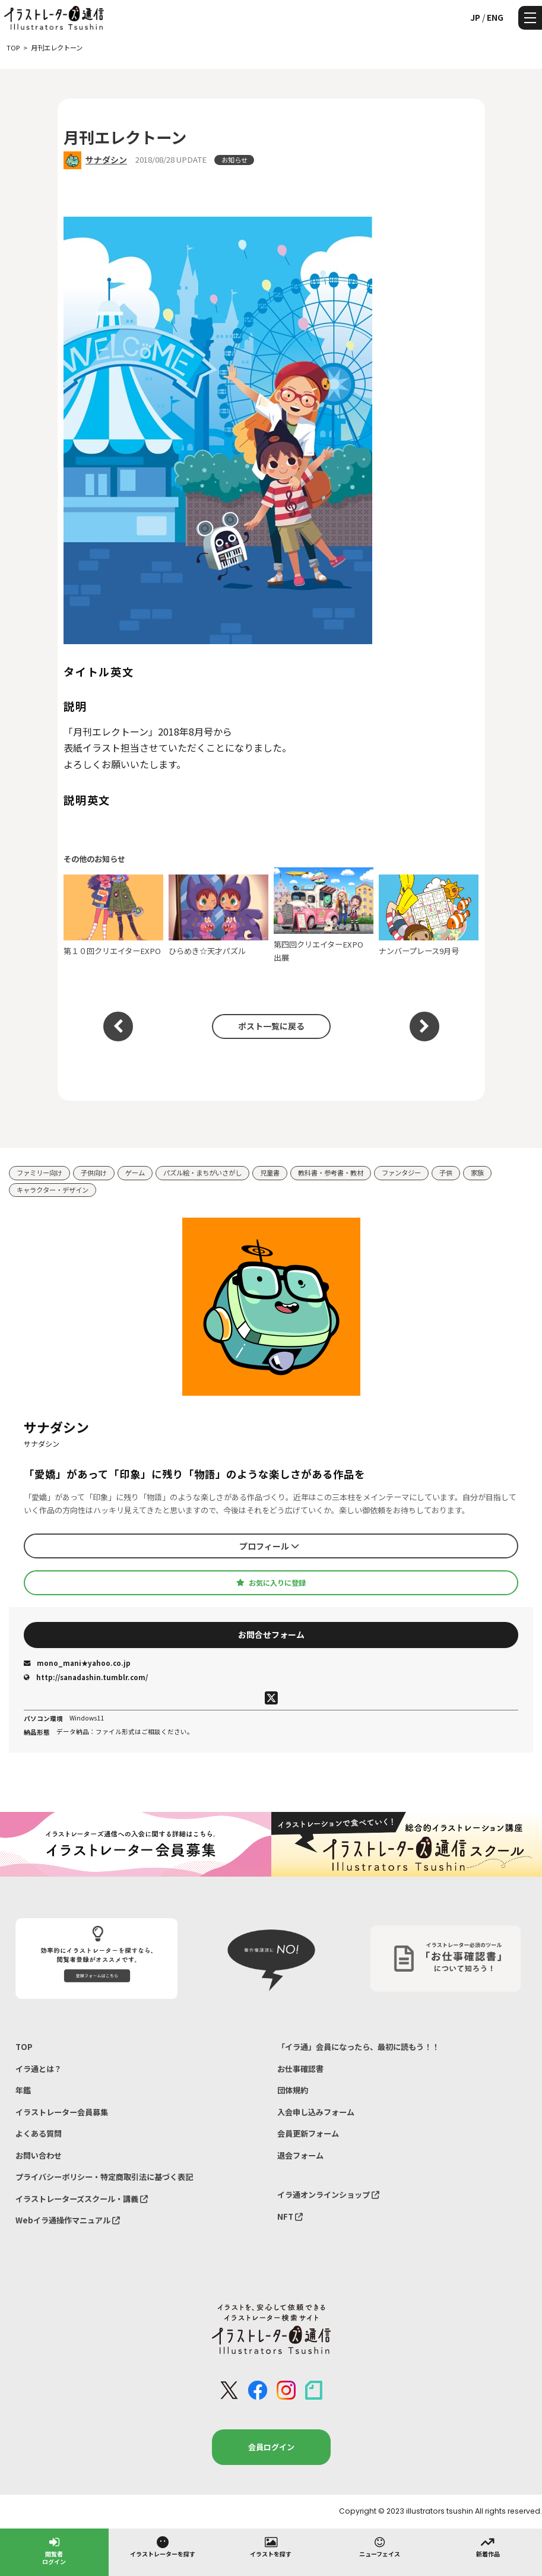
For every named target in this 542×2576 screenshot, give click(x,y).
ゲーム (135, 1172)
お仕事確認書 (300, 2068)
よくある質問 (38, 2133)
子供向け (94, 1172)
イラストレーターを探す (162, 2546)
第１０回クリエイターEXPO (113, 915)
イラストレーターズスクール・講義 (81, 2198)
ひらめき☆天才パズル (218, 915)
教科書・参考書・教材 (330, 1172)
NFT (290, 2216)
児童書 (270, 1172)
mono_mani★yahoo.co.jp (77, 1663)
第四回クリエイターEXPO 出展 (323, 915)
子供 (445, 1172)
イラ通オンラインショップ (328, 2194)
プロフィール (269, 1546)
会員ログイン (271, 2447)
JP (475, 17)
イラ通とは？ (38, 2068)
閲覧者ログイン (54, 2550)
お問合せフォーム (271, 1634)
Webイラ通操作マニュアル (67, 2220)
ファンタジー (401, 1172)
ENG (495, 17)
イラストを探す (270, 2546)
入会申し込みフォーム (315, 2112)
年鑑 (23, 2090)
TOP (24, 2046)
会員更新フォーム (308, 2133)
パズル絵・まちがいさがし (202, 1172)
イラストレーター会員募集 (61, 2112)
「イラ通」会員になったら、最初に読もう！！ (358, 2046)
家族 (477, 1172)
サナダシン (106, 160)
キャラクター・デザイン (52, 1189)
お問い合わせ (38, 2155)
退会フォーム (300, 2155)
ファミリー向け (39, 1172)
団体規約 (292, 2090)
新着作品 (488, 2546)
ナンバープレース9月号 (428, 915)
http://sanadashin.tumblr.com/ (86, 1677)
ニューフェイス (379, 2546)
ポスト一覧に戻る (271, 1026)
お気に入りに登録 (270, 1582)
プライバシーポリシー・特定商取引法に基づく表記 (104, 2176)
